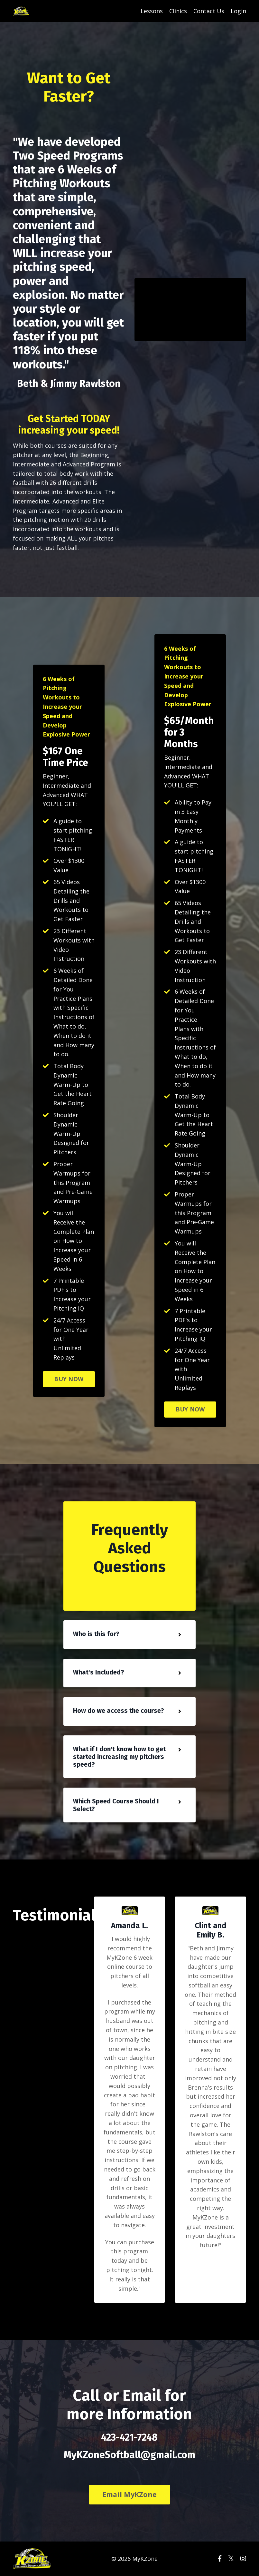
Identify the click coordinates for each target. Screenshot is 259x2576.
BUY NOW (68, 1379)
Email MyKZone (129, 2494)
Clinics (178, 11)
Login (238, 11)
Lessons (152, 11)
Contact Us (208, 11)
